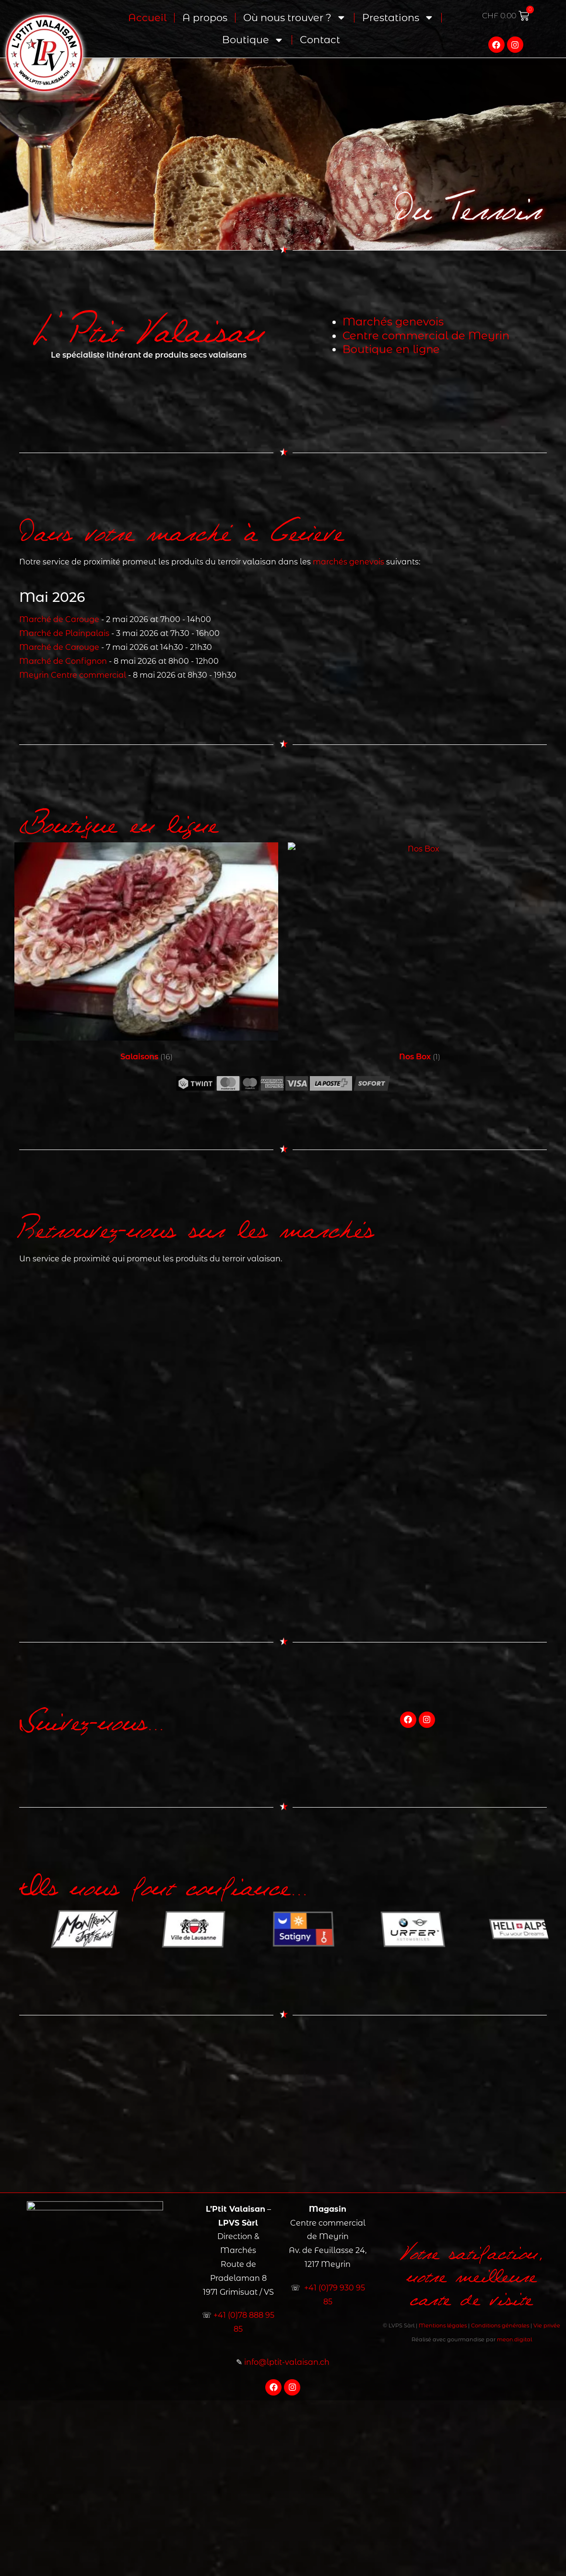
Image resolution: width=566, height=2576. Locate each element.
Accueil (147, 15)
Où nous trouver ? (294, 15)
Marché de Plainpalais (64, 633)
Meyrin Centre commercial (72, 675)
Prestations (398, 15)
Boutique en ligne (391, 349)
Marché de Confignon (63, 661)
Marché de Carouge (59, 619)
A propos (204, 15)
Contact (320, 37)
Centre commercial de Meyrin (425, 335)
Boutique (253, 38)
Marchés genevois (392, 321)
